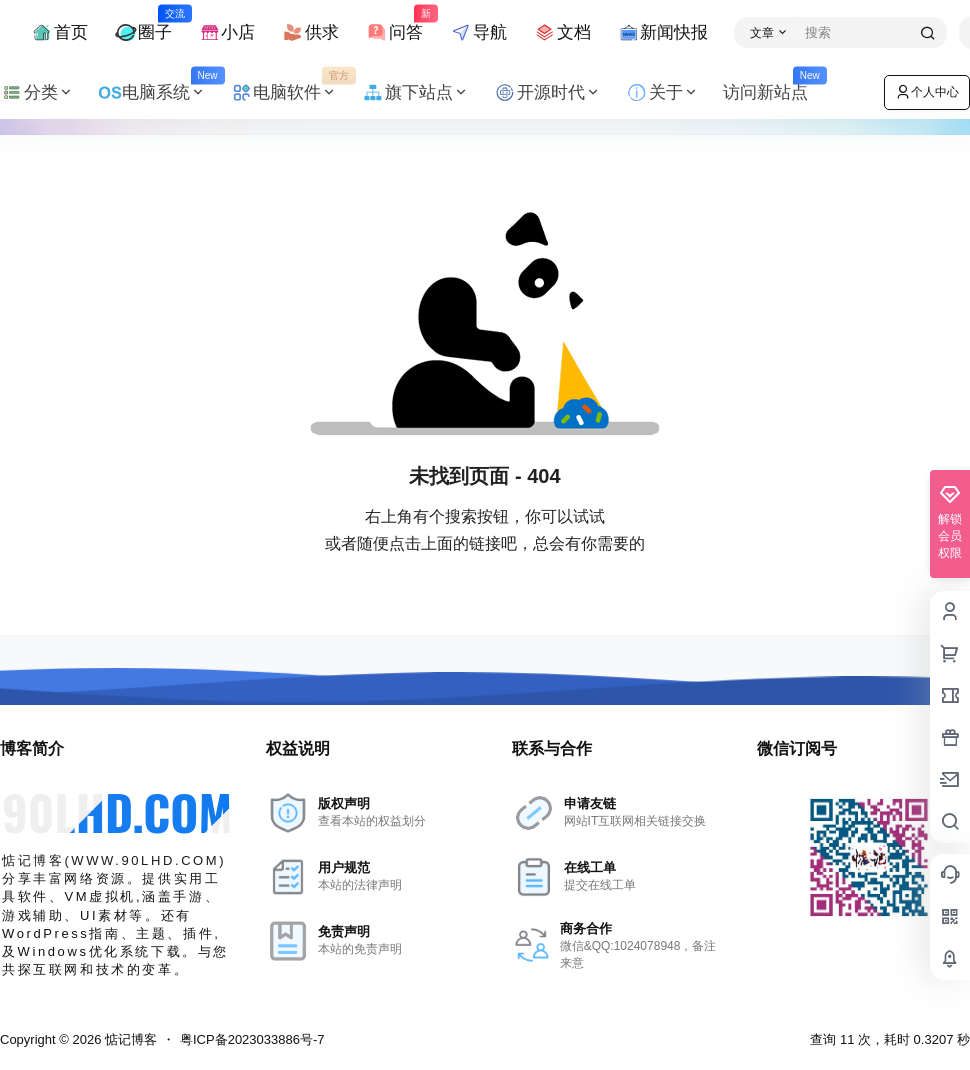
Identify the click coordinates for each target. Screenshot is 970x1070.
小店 (227, 32)
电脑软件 (290, 92)
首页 (59, 32)
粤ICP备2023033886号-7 (252, 1039)
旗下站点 (415, 92)
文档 (562, 32)
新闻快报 (663, 32)
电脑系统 (158, 92)
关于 (662, 92)
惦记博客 (129, 1039)
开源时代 (547, 92)
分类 (37, 92)
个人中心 (927, 92)
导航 (478, 32)
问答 (394, 23)
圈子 (143, 23)
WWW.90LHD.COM (145, 860)
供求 (310, 32)
